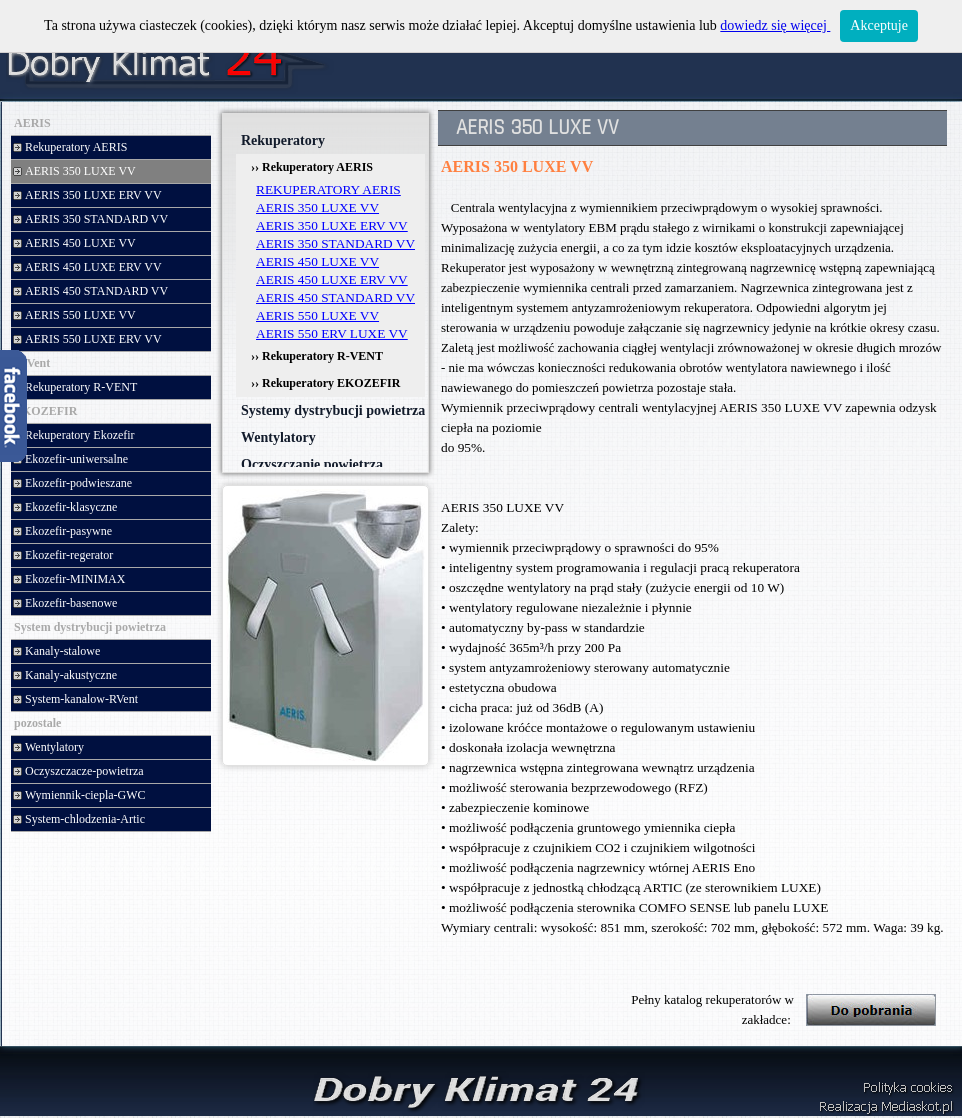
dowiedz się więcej (775, 25)
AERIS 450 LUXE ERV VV (332, 279)
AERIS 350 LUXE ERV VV (332, 225)
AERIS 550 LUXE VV (317, 315)
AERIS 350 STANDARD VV (335, 243)
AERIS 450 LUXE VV (317, 261)
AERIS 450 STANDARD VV (335, 297)
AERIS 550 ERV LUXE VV (332, 333)
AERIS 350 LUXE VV (317, 207)
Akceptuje (879, 25)
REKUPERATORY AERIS (328, 189)
